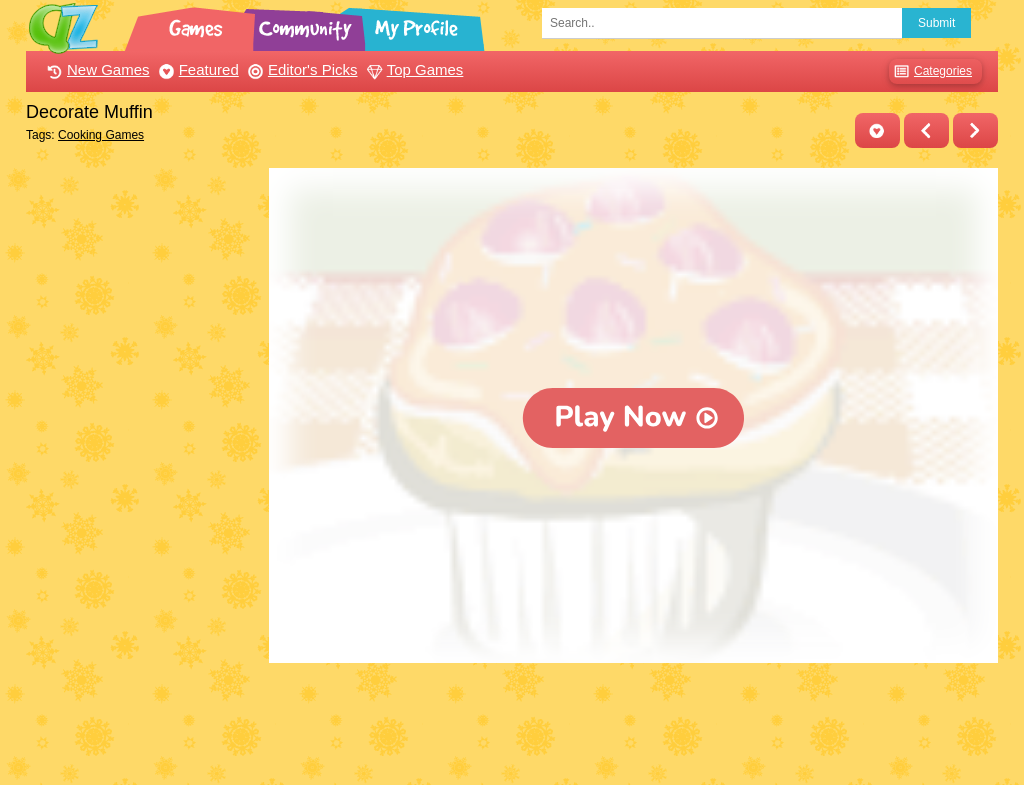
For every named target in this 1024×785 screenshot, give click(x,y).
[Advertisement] (142, 468)
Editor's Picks (300, 69)
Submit (936, 23)
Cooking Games (101, 135)
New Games (96, 69)
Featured (196, 69)
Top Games (413, 69)
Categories (930, 71)
